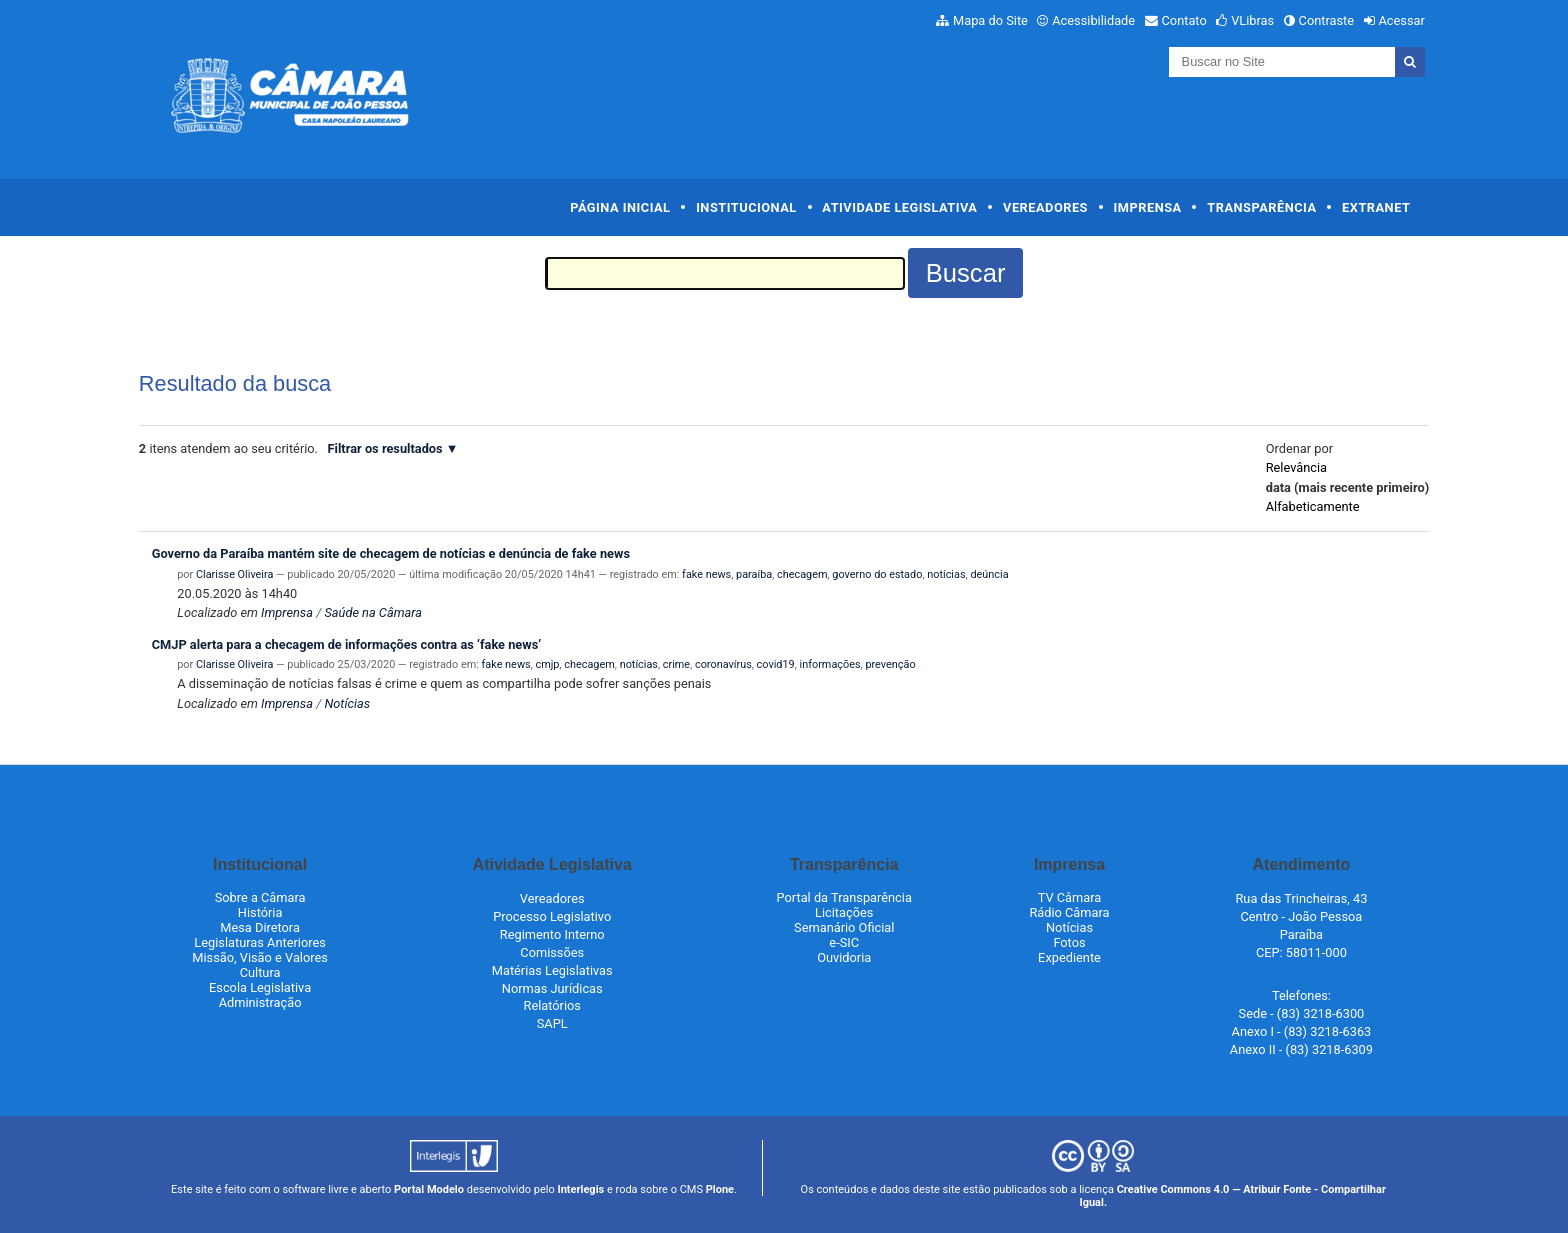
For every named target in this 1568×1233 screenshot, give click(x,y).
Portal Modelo (429, 1189)
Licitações (844, 912)
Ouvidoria (844, 957)
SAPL (552, 1023)
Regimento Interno (552, 934)
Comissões (552, 952)
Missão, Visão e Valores (260, 957)
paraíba (754, 574)
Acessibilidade (1093, 20)
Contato (1184, 20)
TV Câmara (1070, 897)
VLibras (1252, 20)
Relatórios (552, 1005)
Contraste (1327, 20)
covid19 (776, 664)
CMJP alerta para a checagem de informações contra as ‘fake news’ (347, 644)
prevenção (890, 664)
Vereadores (1045, 207)
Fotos (1069, 942)
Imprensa (1148, 207)
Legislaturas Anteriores (259, 942)
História (260, 912)
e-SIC (844, 942)
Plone (720, 1189)
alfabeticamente (1313, 506)
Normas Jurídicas (552, 988)
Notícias (347, 703)
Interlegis (580, 1189)
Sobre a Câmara (260, 897)
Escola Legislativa (260, 987)
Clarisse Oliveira (234, 574)
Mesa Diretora (260, 927)
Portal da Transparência (844, 897)
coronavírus (723, 664)
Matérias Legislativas (552, 970)
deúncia (989, 574)
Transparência (1261, 207)
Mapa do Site (990, 20)
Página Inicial (620, 207)
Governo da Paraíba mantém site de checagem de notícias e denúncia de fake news (391, 553)
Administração (260, 1002)
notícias (946, 574)
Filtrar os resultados (385, 448)
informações (830, 664)
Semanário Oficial (844, 927)
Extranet (1376, 207)
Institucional (746, 207)
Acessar (1401, 20)
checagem (802, 574)
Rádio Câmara (1069, 912)
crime (676, 664)
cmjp (548, 664)
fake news (706, 574)
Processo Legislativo (552, 916)
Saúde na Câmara (373, 612)
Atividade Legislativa (899, 207)
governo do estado (877, 574)
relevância (1296, 467)
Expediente (1069, 957)
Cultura (260, 972)
